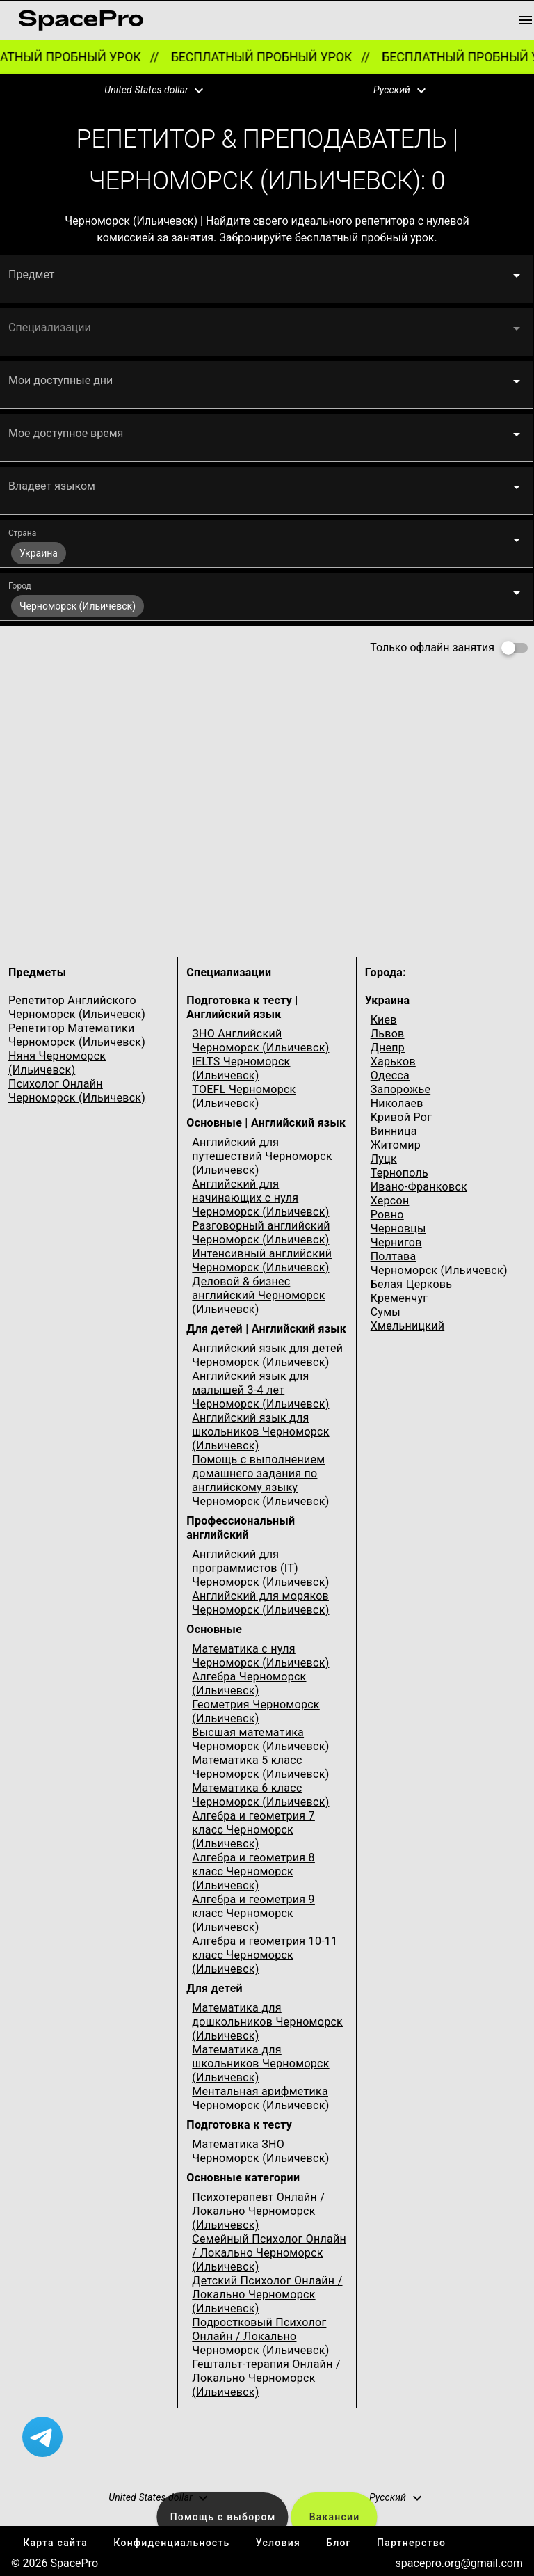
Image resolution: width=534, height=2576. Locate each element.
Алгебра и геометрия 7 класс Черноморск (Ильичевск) (253, 1829)
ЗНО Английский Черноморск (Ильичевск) (260, 1040)
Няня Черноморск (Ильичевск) (57, 1062)
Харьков (393, 1061)
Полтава (393, 1256)
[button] (145, 90)
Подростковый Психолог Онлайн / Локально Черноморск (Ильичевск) (260, 2336)
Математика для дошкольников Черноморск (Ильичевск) (267, 2021)
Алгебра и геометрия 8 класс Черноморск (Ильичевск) (253, 1871)
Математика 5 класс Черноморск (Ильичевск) (260, 1767)
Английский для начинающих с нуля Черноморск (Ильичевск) (260, 1197)
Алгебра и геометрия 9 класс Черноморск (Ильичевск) (253, 1913)
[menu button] (525, 20)
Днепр (388, 1047)
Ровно (387, 1214)
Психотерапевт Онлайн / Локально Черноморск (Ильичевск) (258, 2211)
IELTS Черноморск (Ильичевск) (241, 1068)
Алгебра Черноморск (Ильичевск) (249, 1683)
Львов (388, 1033)
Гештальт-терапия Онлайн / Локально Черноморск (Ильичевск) (266, 2378)
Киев (384, 1019)
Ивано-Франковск (419, 1186)
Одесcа (390, 1075)
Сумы (385, 1312)
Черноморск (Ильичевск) (439, 1270)
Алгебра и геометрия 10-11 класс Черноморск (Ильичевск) (264, 1954)
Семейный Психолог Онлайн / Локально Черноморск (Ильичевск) (269, 2252)
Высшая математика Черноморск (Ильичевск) (260, 1739)
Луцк (384, 1159)
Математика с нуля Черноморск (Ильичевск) (260, 1655)
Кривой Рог (401, 1117)
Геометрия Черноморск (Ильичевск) (255, 1711)
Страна (22, 533)
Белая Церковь (412, 1284)
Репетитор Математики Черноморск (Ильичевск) (76, 1035)
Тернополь (399, 1172)
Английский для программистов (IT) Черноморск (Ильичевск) (260, 1568)
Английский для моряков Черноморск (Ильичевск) (260, 1602)
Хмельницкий (408, 1326)
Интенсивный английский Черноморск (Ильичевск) (262, 1260)
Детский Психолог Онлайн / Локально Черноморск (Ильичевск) (267, 2294)
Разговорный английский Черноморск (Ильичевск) (261, 1232)
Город (19, 586)
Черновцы (398, 1228)
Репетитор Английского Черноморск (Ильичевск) (76, 1007)
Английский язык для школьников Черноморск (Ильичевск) (260, 1431)
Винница (394, 1131)
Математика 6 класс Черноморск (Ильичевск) (260, 1794)
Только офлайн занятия (432, 647)
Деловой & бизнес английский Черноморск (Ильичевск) (258, 1295)
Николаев (397, 1103)
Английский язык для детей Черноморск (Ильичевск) (267, 1355)
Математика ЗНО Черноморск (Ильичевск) (260, 2151)
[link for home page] (80, 20)
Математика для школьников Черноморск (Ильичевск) (260, 2063)
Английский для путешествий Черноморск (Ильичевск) (262, 1156)
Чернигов (396, 1242)
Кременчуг (399, 1298)
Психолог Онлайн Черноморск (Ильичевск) (76, 1090)
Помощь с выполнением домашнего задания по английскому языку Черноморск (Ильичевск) (260, 1480)
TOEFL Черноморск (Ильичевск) (244, 1096)
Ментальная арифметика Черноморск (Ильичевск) (260, 2098)
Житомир (396, 1145)
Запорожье (401, 1089)
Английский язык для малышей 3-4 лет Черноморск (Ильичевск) (260, 1389)
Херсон (390, 1200)
